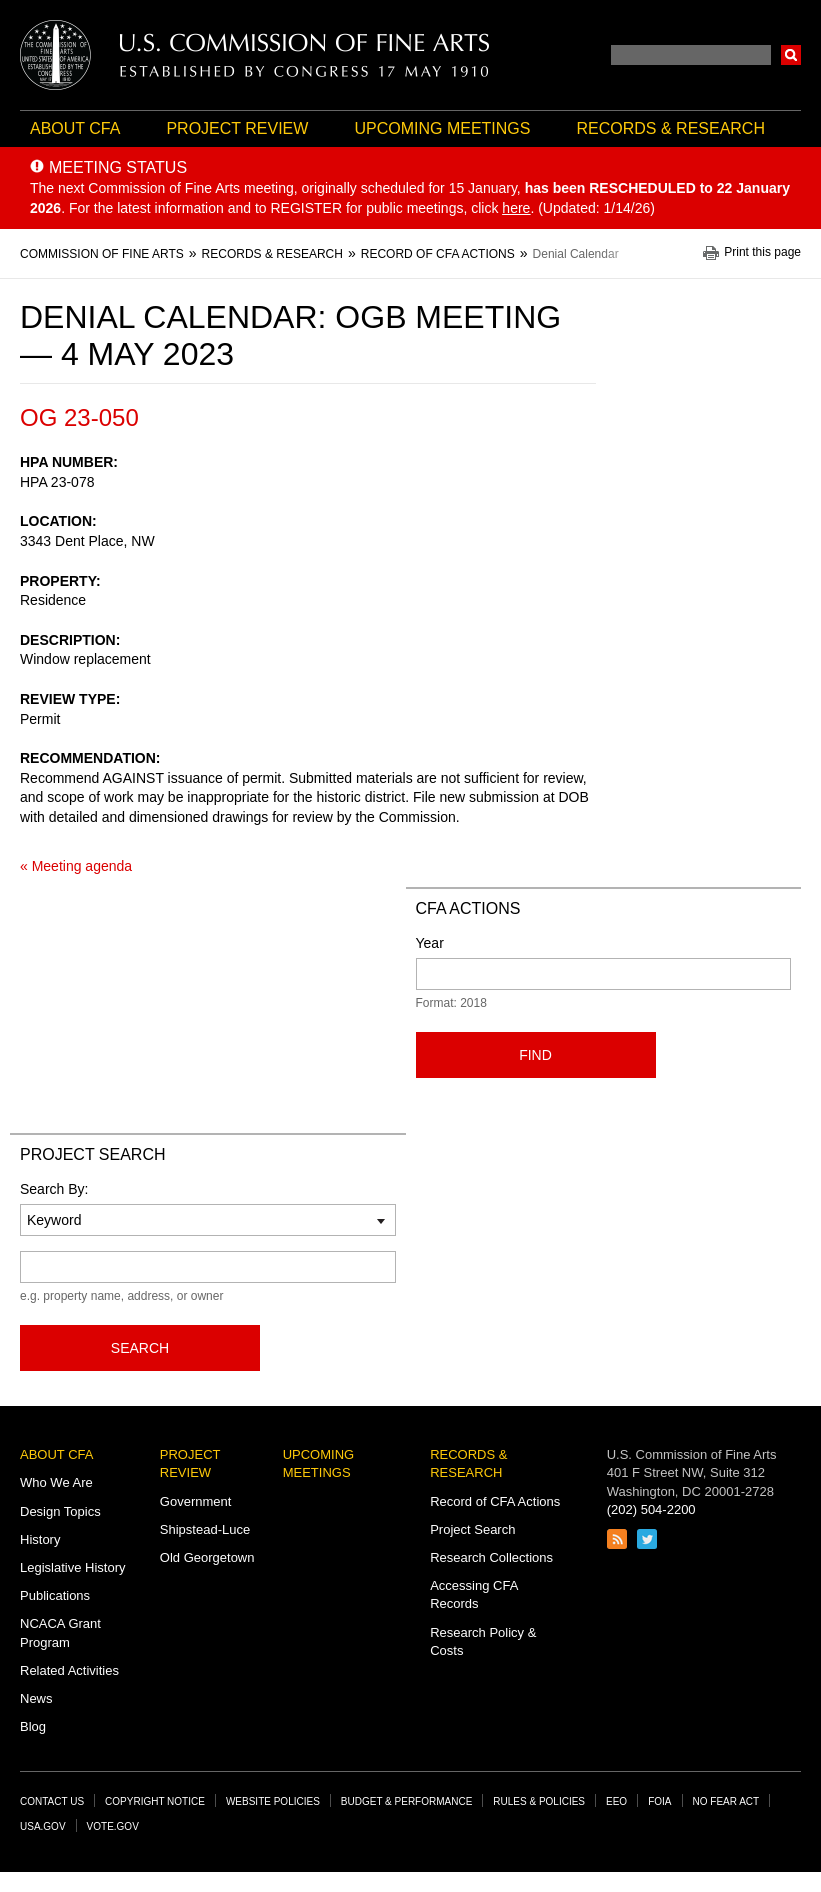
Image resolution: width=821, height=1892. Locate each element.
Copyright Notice (155, 1801)
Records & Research (671, 128)
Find (535, 1055)
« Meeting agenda (76, 866)
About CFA (75, 128)
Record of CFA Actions (495, 1501)
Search (791, 55)
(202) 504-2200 (651, 1509)
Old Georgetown (207, 1557)
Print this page (762, 252)
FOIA (659, 1801)
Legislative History (73, 1567)
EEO (616, 1801)
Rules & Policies (539, 1801)
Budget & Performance (407, 1801)
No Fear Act (726, 1801)
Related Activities (69, 1670)
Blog (33, 1726)
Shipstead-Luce (205, 1529)
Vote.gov (113, 1826)
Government (196, 1501)
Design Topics (60, 1511)
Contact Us (52, 1801)
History (40, 1539)
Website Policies (273, 1801)
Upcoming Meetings (442, 128)
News (36, 1698)
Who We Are (56, 1482)
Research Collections (491, 1557)
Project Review (237, 128)
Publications (55, 1595)
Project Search (472, 1529)
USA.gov (43, 1826)
